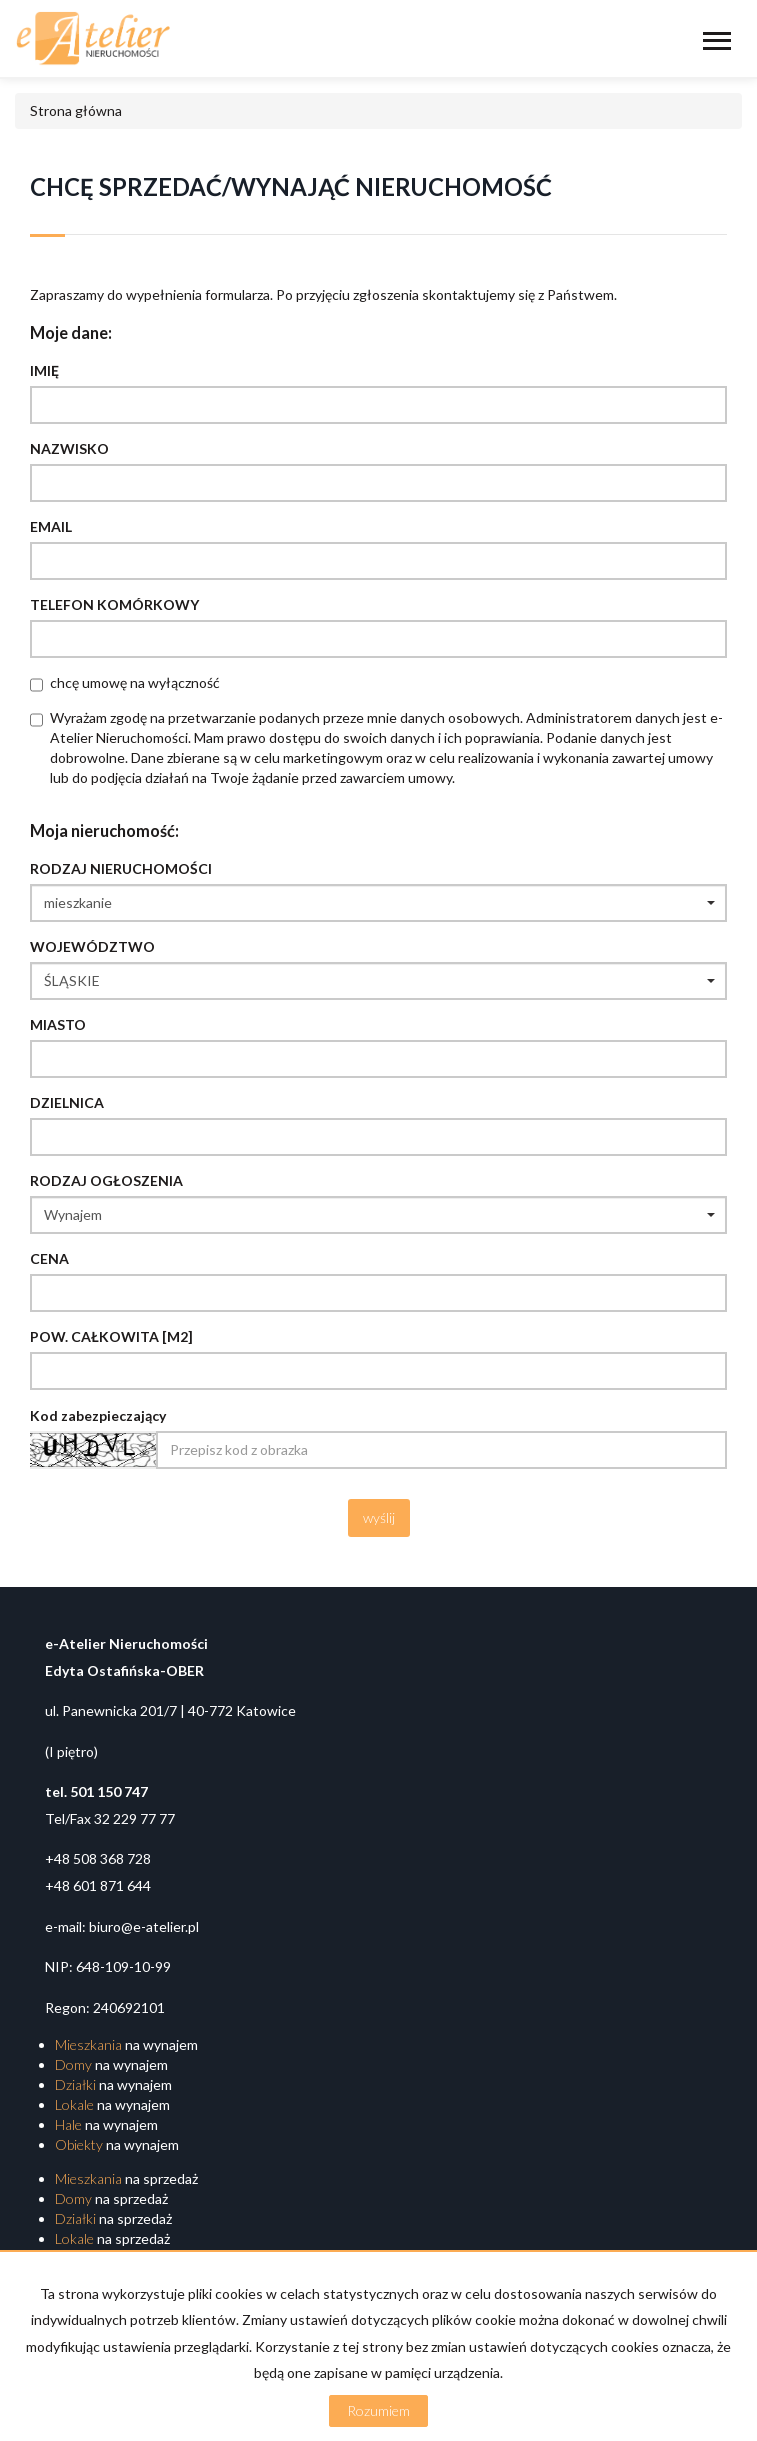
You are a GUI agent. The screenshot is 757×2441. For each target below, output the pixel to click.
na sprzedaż (126, 2178)
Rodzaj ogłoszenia (106, 1180)
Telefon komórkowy (114, 604)
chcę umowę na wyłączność (135, 682)
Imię (44, 370)
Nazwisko (69, 448)
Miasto (58, 1024)
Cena (49, 1258)
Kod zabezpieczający (98, 1415)
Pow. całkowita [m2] (111, 1336)
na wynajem (126, 2044)
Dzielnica (67, 1102)
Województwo (92, 946)
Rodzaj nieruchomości (121, 868)
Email (51, 526)
